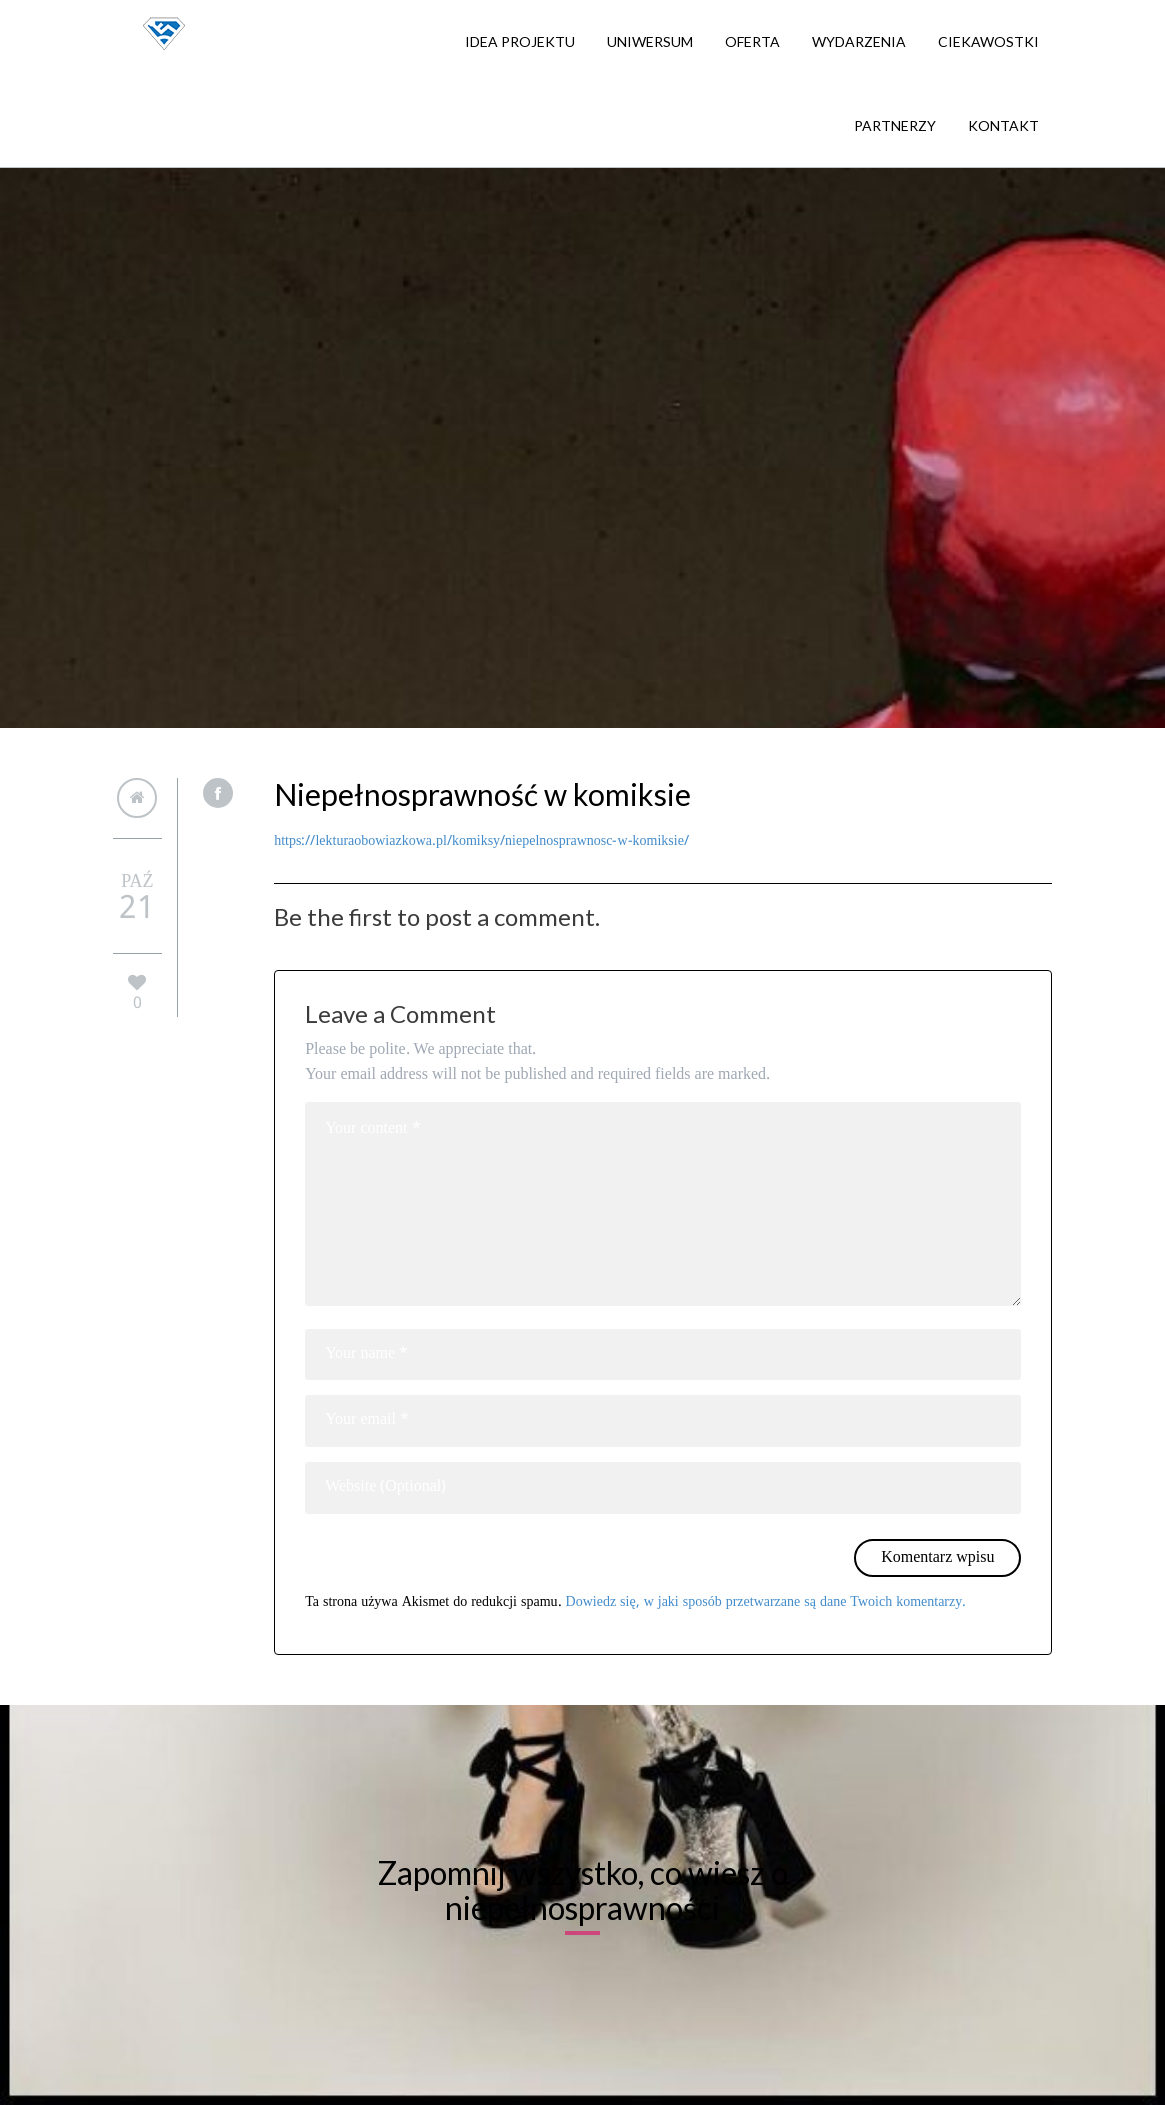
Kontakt (1003, 125)
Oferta (752, 41)
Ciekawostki (988, 41)
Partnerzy (895, 125)
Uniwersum (650, 41)
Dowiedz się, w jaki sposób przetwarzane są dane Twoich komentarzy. (766, 1602)
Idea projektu (520, 41)
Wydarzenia (859, 41)
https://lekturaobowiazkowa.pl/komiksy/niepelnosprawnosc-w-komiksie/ (481, 841)
